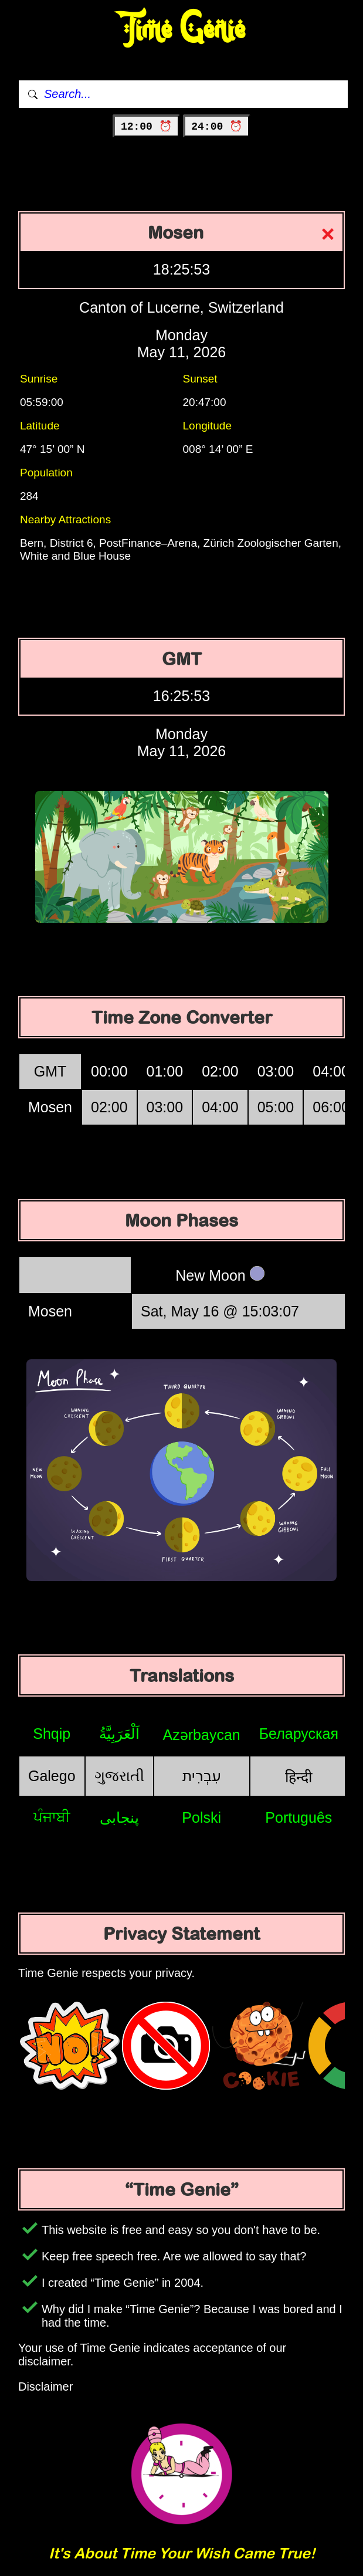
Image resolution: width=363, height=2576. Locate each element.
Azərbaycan (201, 1735)
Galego (52, 1776)
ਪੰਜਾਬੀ (51, 1817)
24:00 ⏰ (216, 127)
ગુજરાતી (119, 1776)
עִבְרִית (201, 1776)
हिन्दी (298, 1777)
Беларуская (298, 1733)
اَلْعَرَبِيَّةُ (119, 1733)
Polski (201, 1817)
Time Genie (181, 29)
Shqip (51, 1733)
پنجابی (119, 1817)
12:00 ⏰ (146, 127)
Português (298, 1817)
